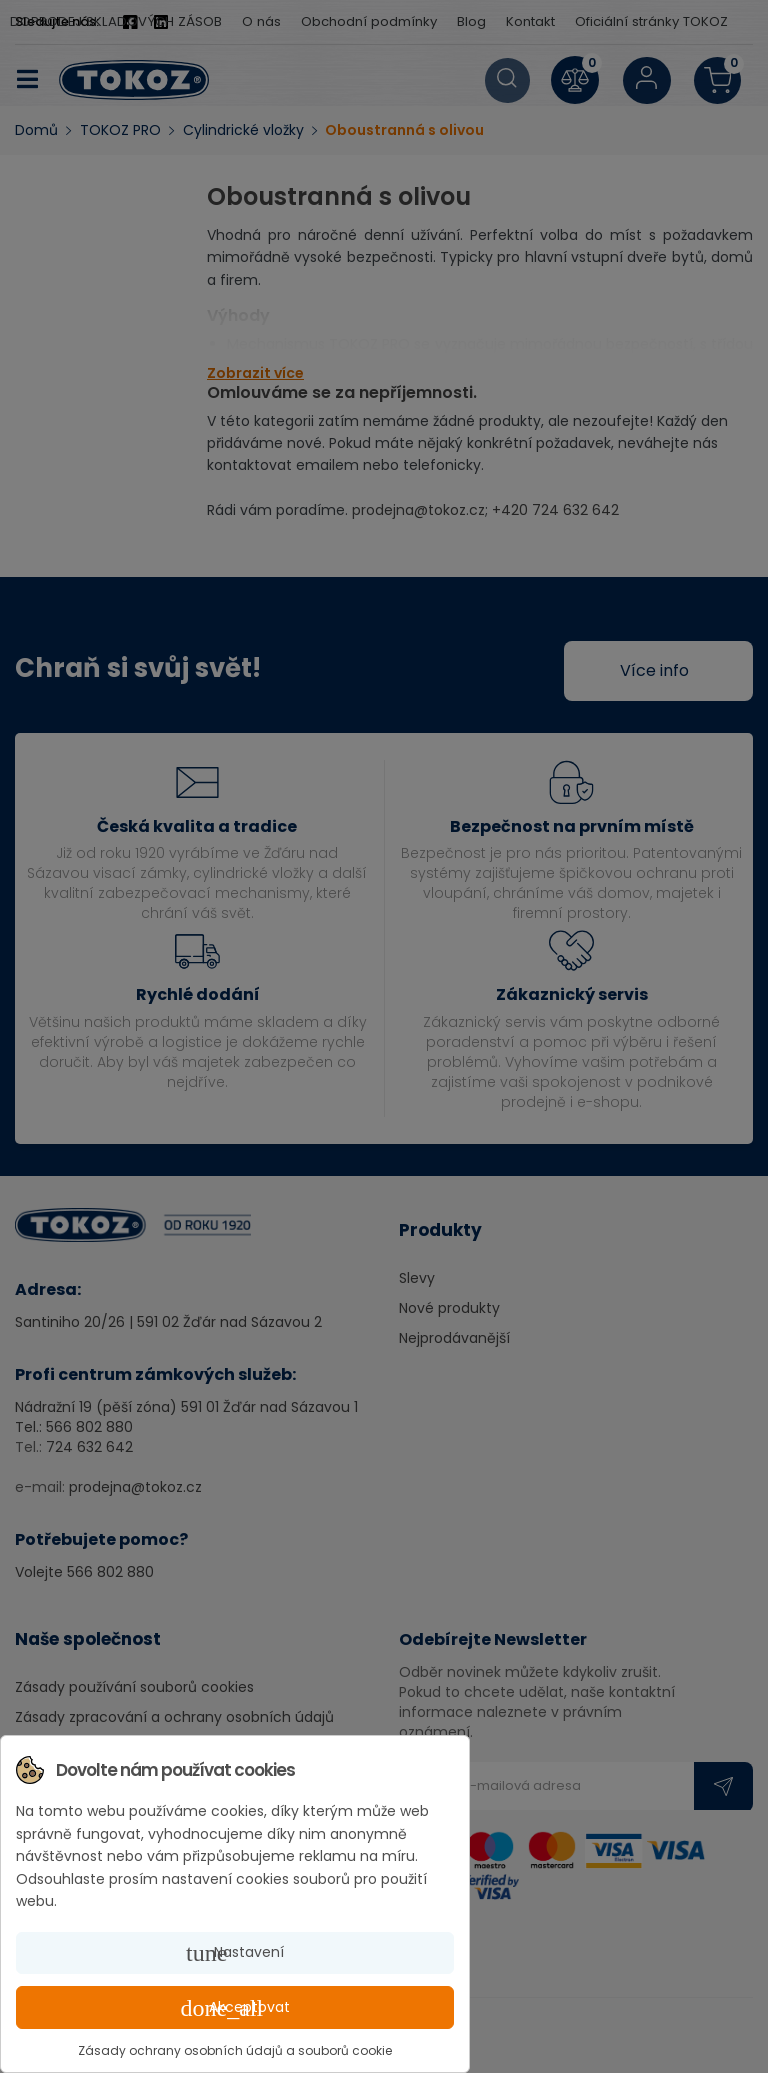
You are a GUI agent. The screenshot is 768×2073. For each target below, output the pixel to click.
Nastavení (235, 1953)
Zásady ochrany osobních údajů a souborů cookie (235, 2050)
